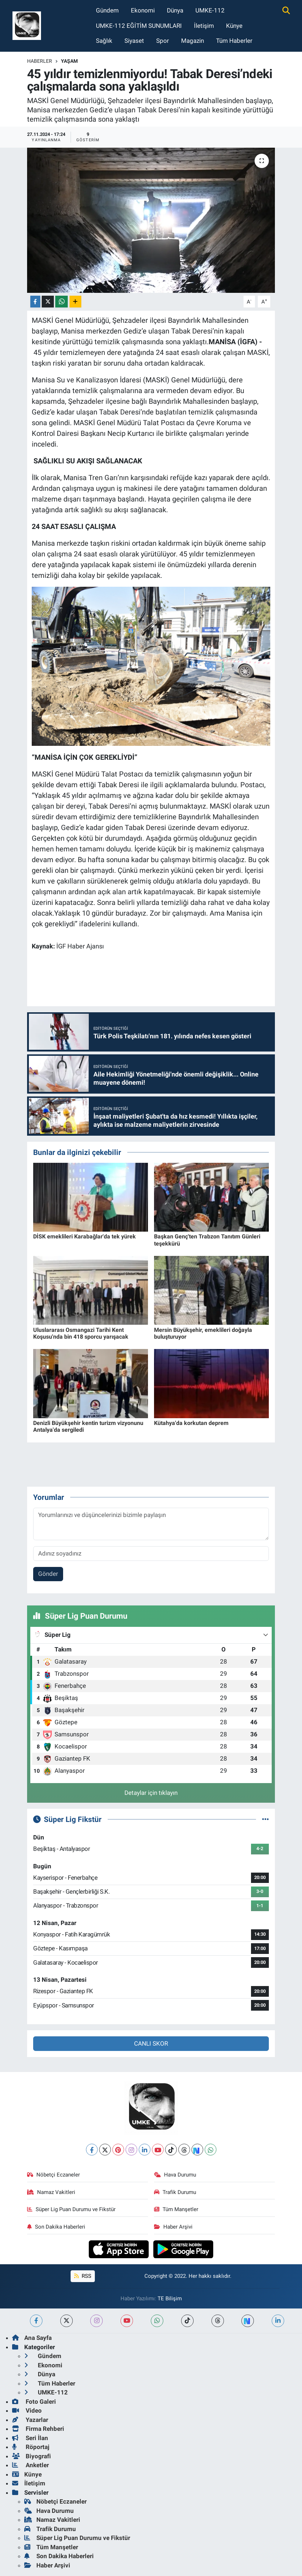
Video (27, 2410)
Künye (234, 25)
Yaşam (69, 61)
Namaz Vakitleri (51, 2192)
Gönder (48, 1573)
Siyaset (134, 40)
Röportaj (30, 2446)
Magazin (192, 40)
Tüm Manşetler (176, 2209)
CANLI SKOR (151, 2043)
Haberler (39, 61)
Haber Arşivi (173, 2227)
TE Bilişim (170, 2298)
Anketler (30, 2465)
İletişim (204, 25)
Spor (162, 40)
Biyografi (31, 2456)
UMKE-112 (210, 10)
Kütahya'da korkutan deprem (191, 1423)
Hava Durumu (175, 2175)
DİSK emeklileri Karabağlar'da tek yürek (84, 1236)
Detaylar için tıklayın (151, 1792)
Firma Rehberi (38, 2428)
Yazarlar (30, 2419)
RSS (82, 2276)
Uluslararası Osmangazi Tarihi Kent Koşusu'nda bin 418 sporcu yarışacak (80, 1333)
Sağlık (104, 40)
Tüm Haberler (234, 40)
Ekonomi (143, 10)
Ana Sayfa (32, 2337)
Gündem (107, 10)
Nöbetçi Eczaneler (53, 2175)
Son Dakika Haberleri (56, 2227)
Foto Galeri (34, 2401)
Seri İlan (30, 2438)
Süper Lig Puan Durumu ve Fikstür (71, 2209)
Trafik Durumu (175, 2192)
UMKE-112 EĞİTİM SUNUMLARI (139, 25)
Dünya (175, 10)
